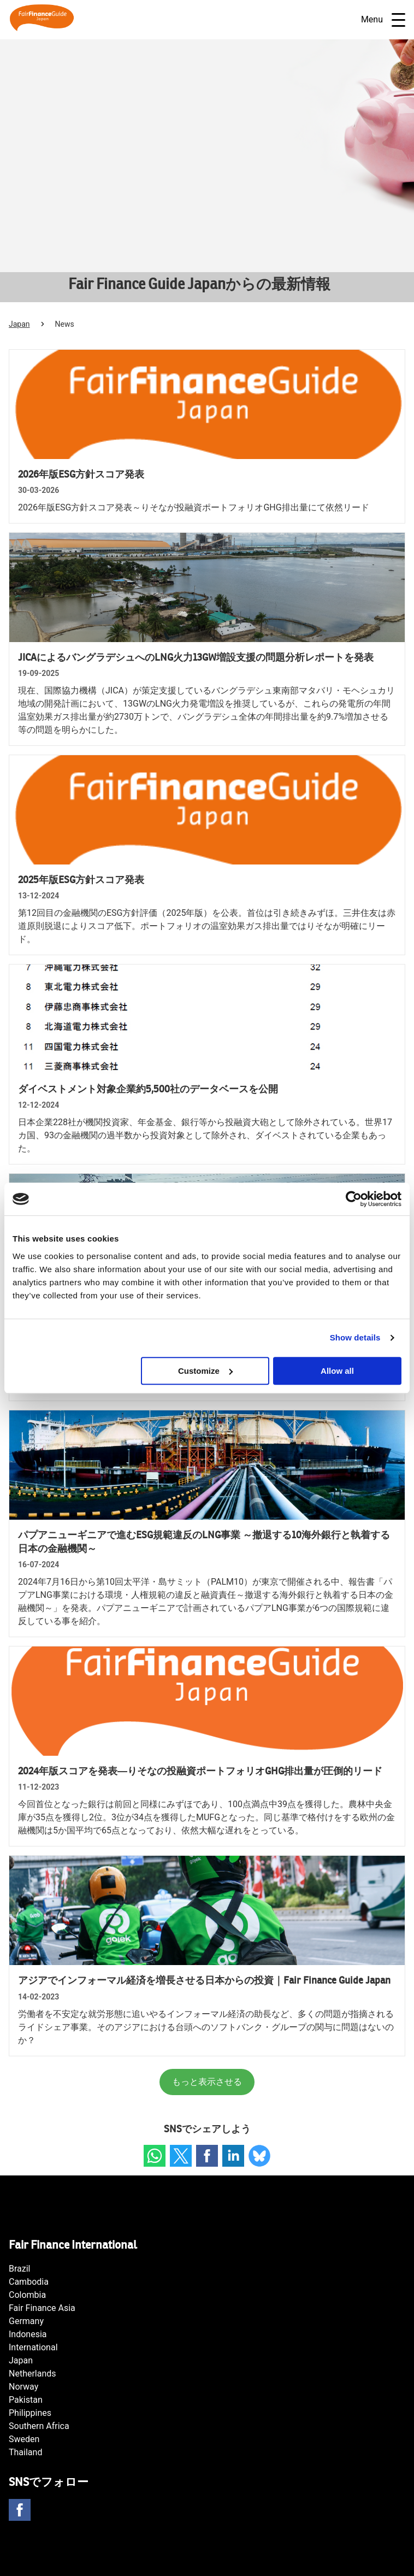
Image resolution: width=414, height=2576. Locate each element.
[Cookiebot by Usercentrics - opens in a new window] (353, 1199)
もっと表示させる (207, 2082)
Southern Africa (39, 2426)
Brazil (20, 2268)
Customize (205, 1370)
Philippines (30, 2413)
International (33, 2347)
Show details (355, 1337)
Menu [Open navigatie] (383, 20)
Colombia (27, 2295)
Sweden (24, 2439)
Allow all (337, 1370)
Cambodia (29, 2282)
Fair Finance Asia (42, 2308)
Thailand (25, 2452)
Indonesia (28, 2334)
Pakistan (26, 2400)
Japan (19, 324)
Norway (23, 2386)
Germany (26, 2321)
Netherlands (32, 2373)
